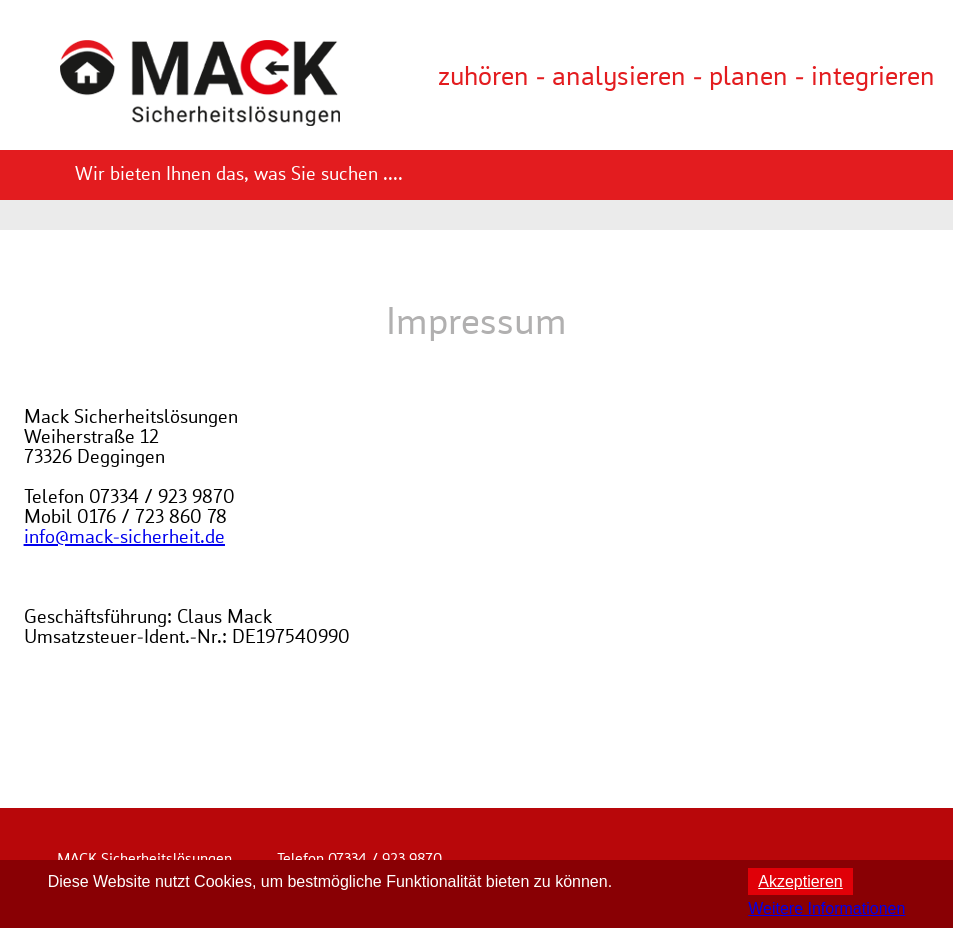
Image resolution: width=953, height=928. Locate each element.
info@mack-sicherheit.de (124, 538)
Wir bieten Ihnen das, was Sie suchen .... (239, 175)
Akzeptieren (800, 881)
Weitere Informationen (826, 908)
